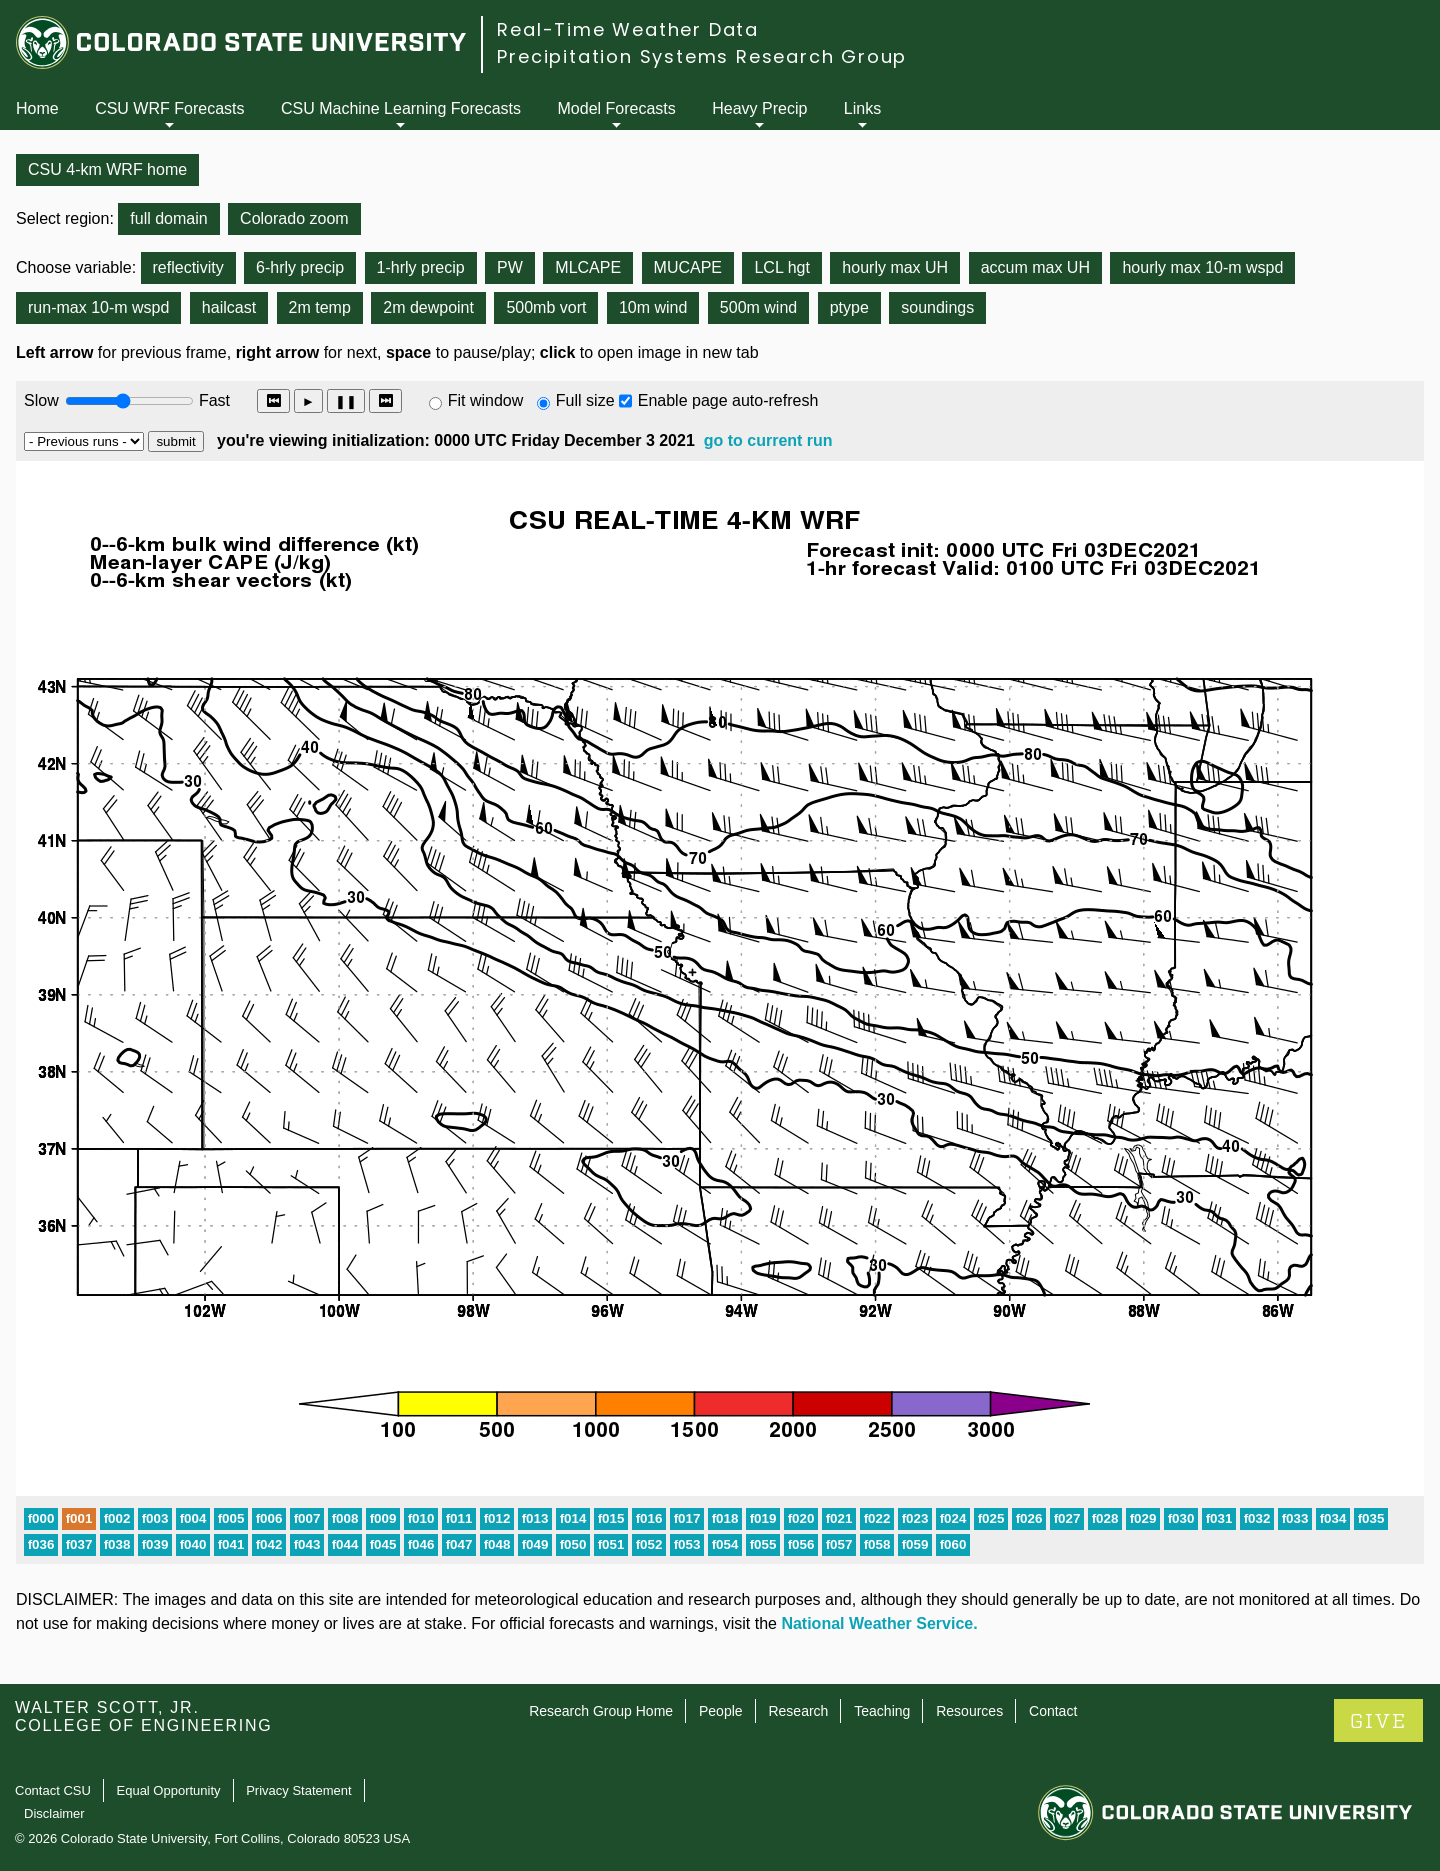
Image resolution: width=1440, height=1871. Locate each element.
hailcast (229, 307)
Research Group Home (601, 1711)
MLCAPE (588, 267)
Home (37, 108)
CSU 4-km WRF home (107, 169)
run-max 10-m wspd (98, 307)
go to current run (768, 440)
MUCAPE (688, 267)
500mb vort (546, 307)
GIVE (1378, 1721)
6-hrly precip (300, 267)
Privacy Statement (299, 1790)
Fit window (486, 400)
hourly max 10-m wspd (1202, 267)
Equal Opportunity (169, 1790)
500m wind (758, 307)
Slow (41, 400)
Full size (585, 400)
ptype (849, 307)
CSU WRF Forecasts (169, 108)
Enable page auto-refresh (728, 400)
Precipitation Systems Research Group (702, 56)
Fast (213, 400)
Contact (1053, 1711)
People (721, 1711)
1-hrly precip (421, 267)
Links (862, 108)
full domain (168, 218)
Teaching (882, 1711)
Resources (969, 1711)
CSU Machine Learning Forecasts (401, 108)
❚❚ (346, 401)
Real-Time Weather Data (628, 29)
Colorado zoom (294, 218)
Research (798, 1711)
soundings (937, 307)
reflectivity (188, 267)
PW (510, 267)
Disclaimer (54, 1813)
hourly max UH (895, 267)
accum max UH (1035, 267)
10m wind (653, 307)
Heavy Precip (759, 108)
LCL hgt (781, 267)
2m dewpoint (428, 307)
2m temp (320, 307)
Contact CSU (53, 1790)
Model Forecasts (617, 108)
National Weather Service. (879, 1623)
